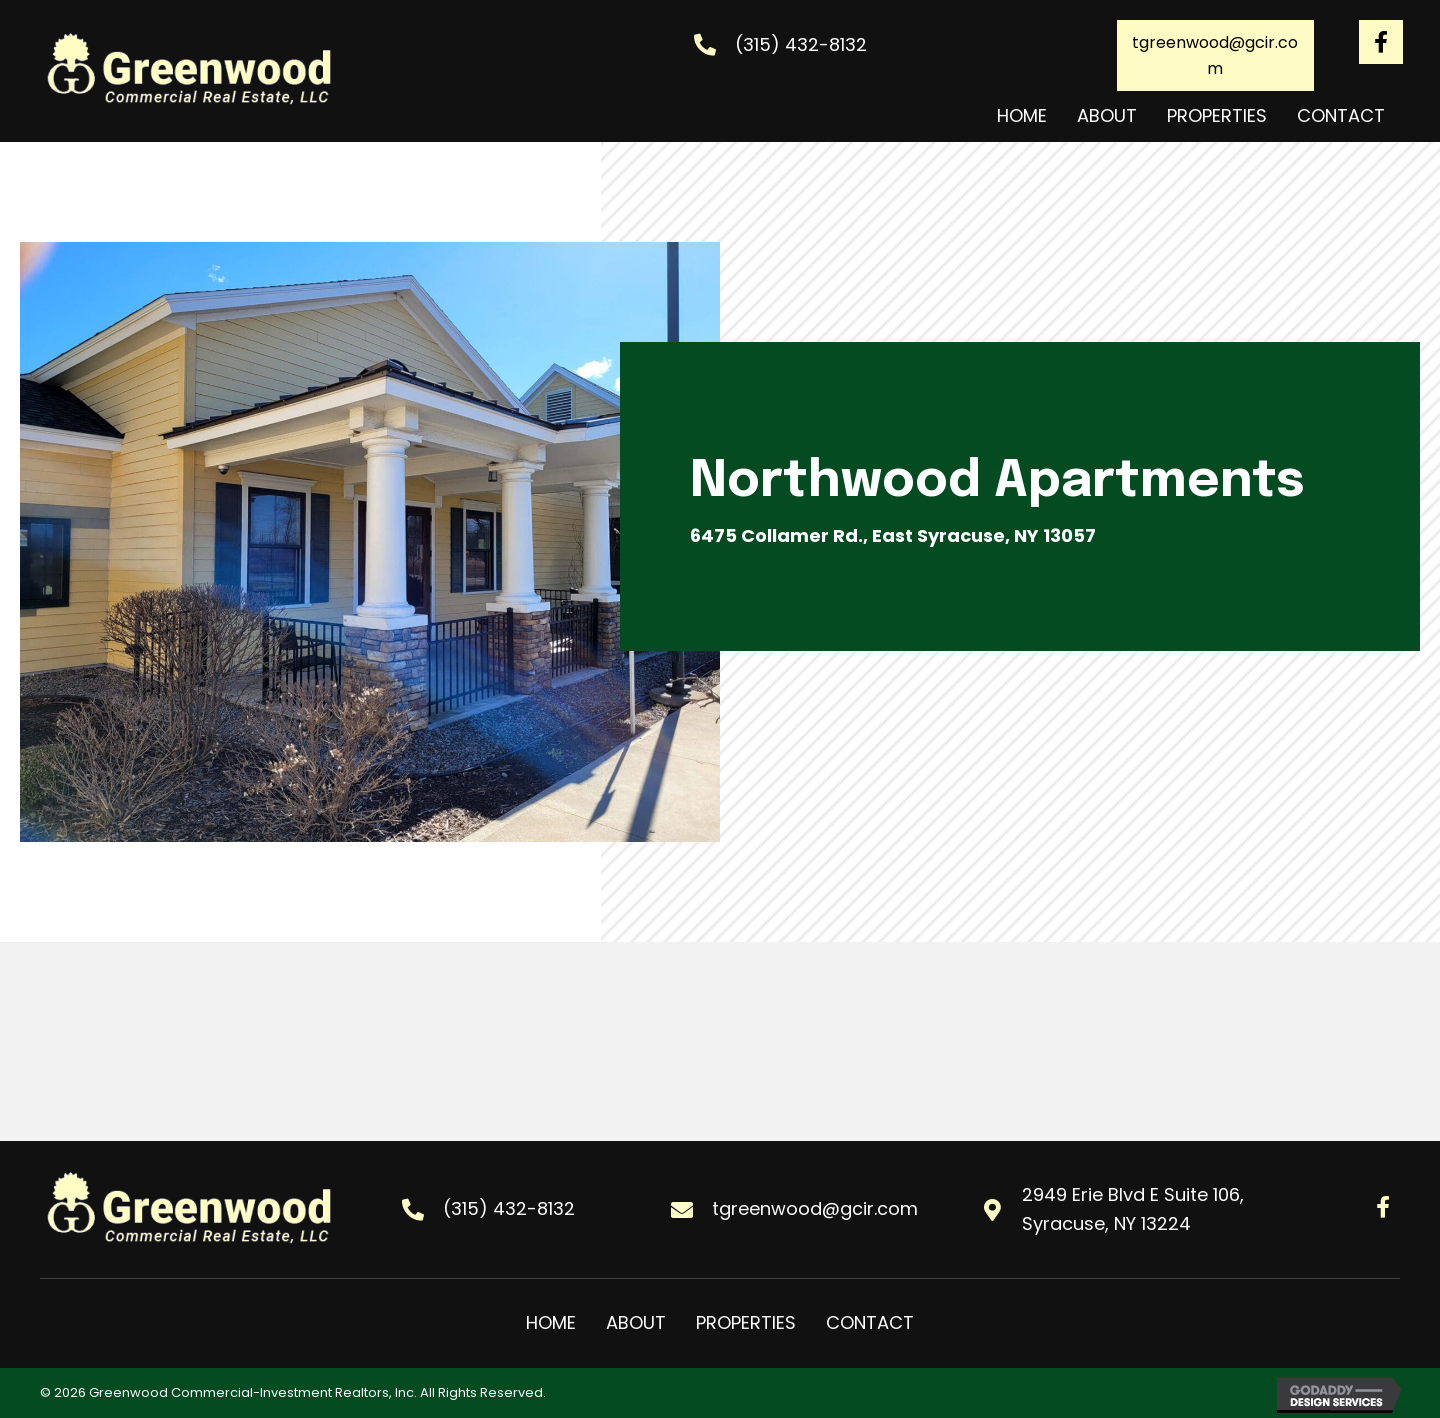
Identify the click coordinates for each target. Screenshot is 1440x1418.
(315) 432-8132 (801, 44)
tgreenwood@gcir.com (815, 1208)
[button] (1215, 55)
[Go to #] (1381, 42)
